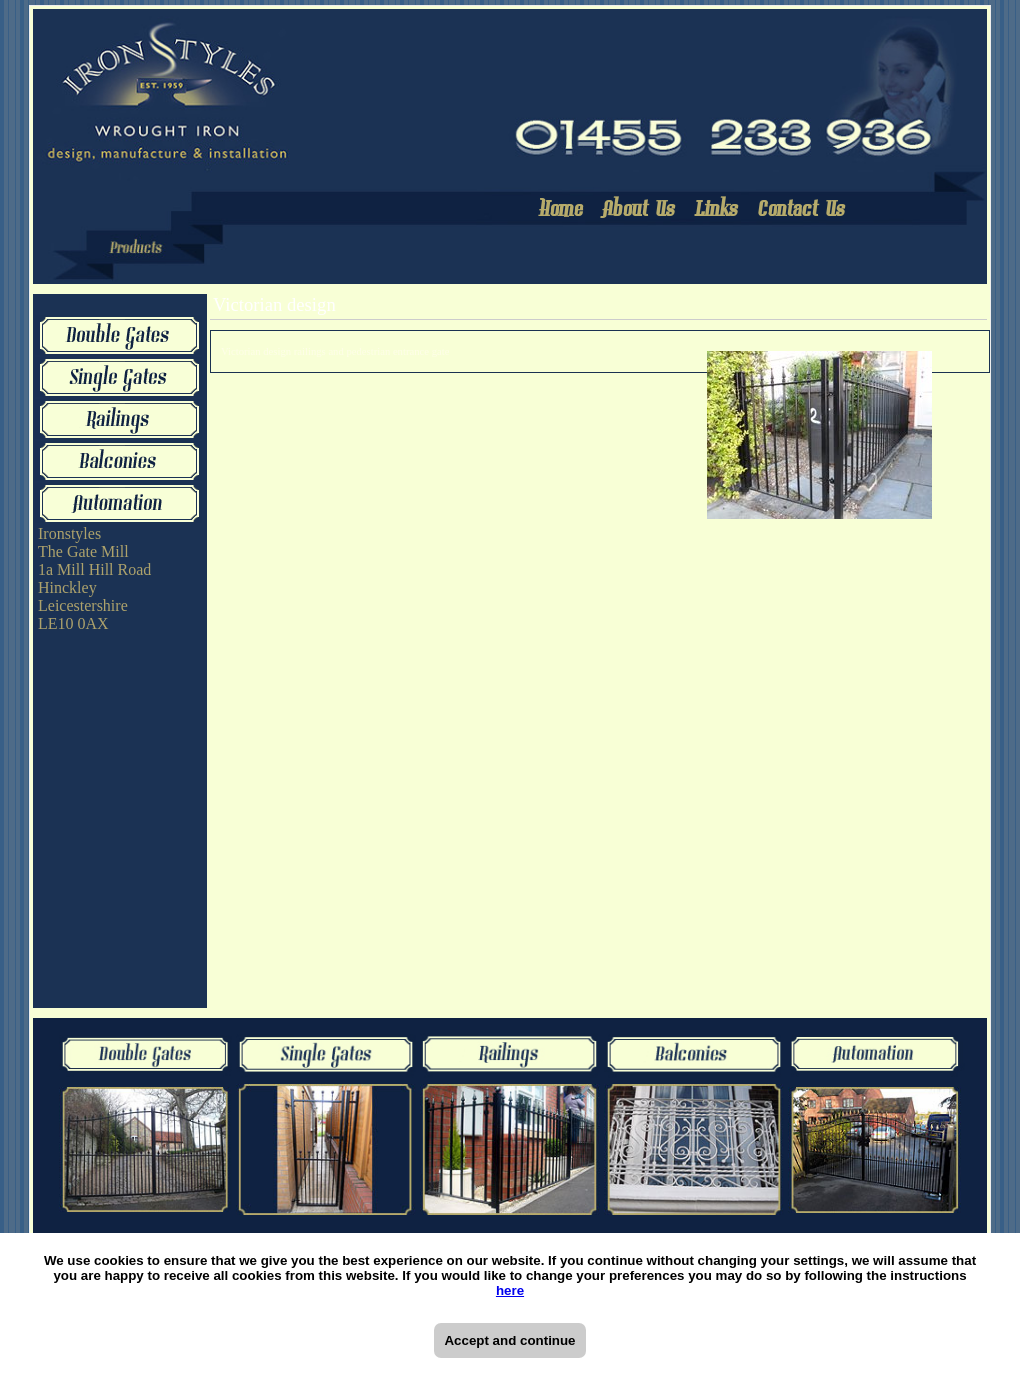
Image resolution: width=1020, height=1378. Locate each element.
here (510, 1290)
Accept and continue (509, 1340)
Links (718, 210)
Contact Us (802, 210)
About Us (640, 210)
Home (562, 210)
